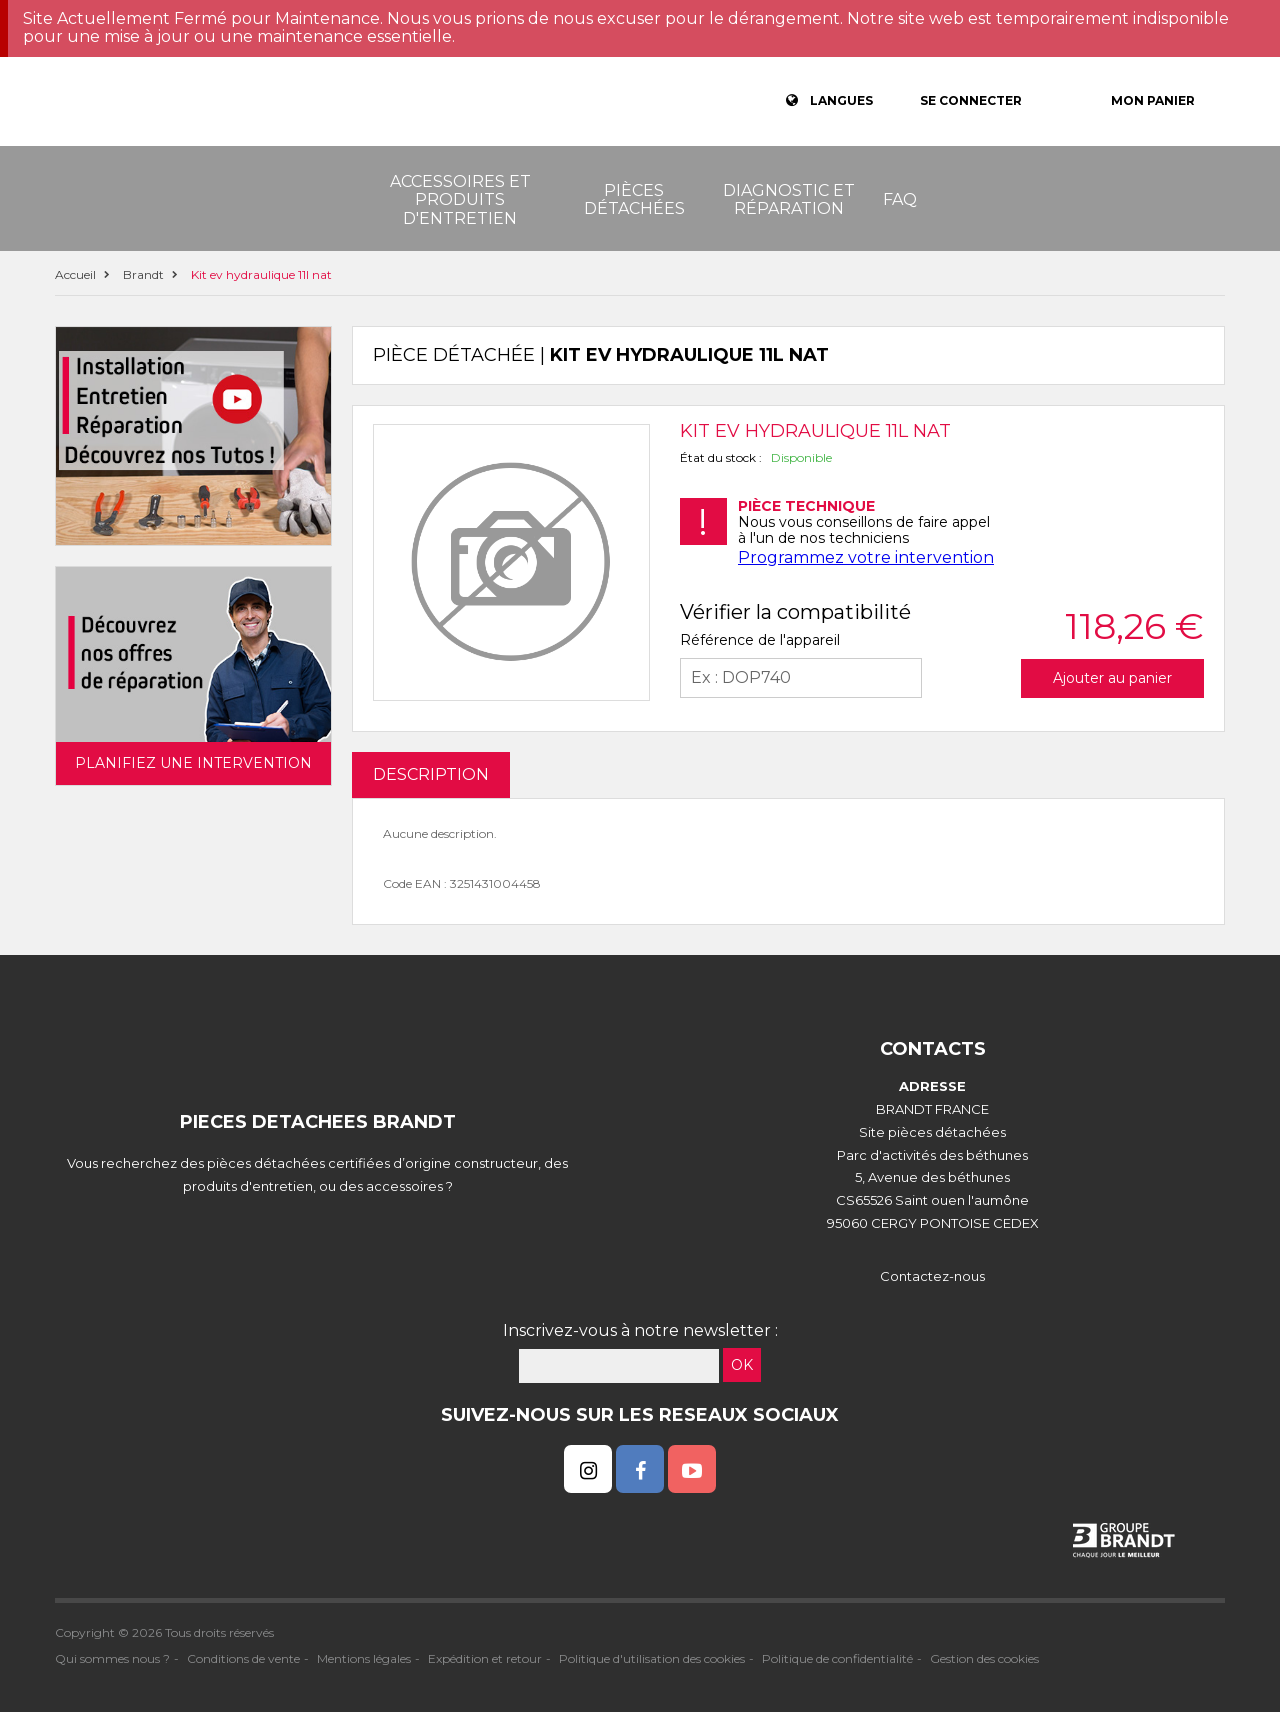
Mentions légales (364, 1658)
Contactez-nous (932, 1276)
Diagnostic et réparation (789, 199)
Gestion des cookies (984, 1658)
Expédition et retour (485, 1658)
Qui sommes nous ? (112, 1658)
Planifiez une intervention (193, 763)
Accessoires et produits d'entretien (460, 200)
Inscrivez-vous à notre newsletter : (640, 1330)
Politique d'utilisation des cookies (652, 1658)
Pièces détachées (634, 199)
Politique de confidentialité (837, 1658)
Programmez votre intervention (866, 557)
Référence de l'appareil (760, 640)
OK (742, 1365)
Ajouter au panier (1112, 678)
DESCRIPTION (431, 774)
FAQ (900, 199)
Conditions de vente (243, 1658)
